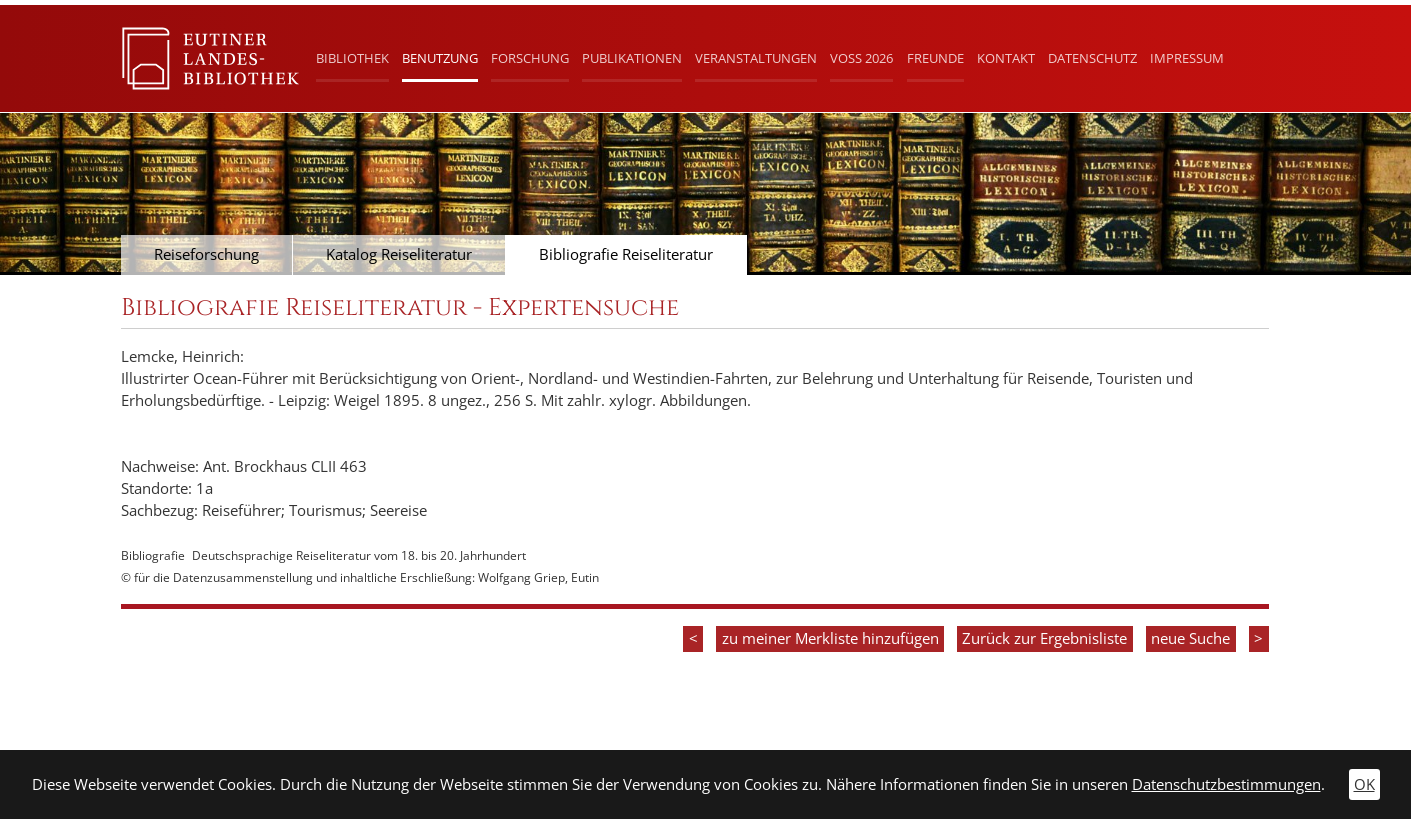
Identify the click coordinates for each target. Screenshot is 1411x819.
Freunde (935, 58)
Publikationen (632, 58)
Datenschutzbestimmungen (1226, 784)
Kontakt (1006, 58)
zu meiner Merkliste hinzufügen (830, 638)
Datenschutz (1092, 58)
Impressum (1187, 58)
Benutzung (440, 58)
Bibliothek (352, 58)
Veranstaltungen (756, 58)
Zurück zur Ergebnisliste (1044, 638)
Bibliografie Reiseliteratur (626, 254)
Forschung (530, 58)
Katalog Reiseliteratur (399, 254)
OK (1364, 784)
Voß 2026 (861, 58)
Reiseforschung (206, 254)
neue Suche (1190, 638)
